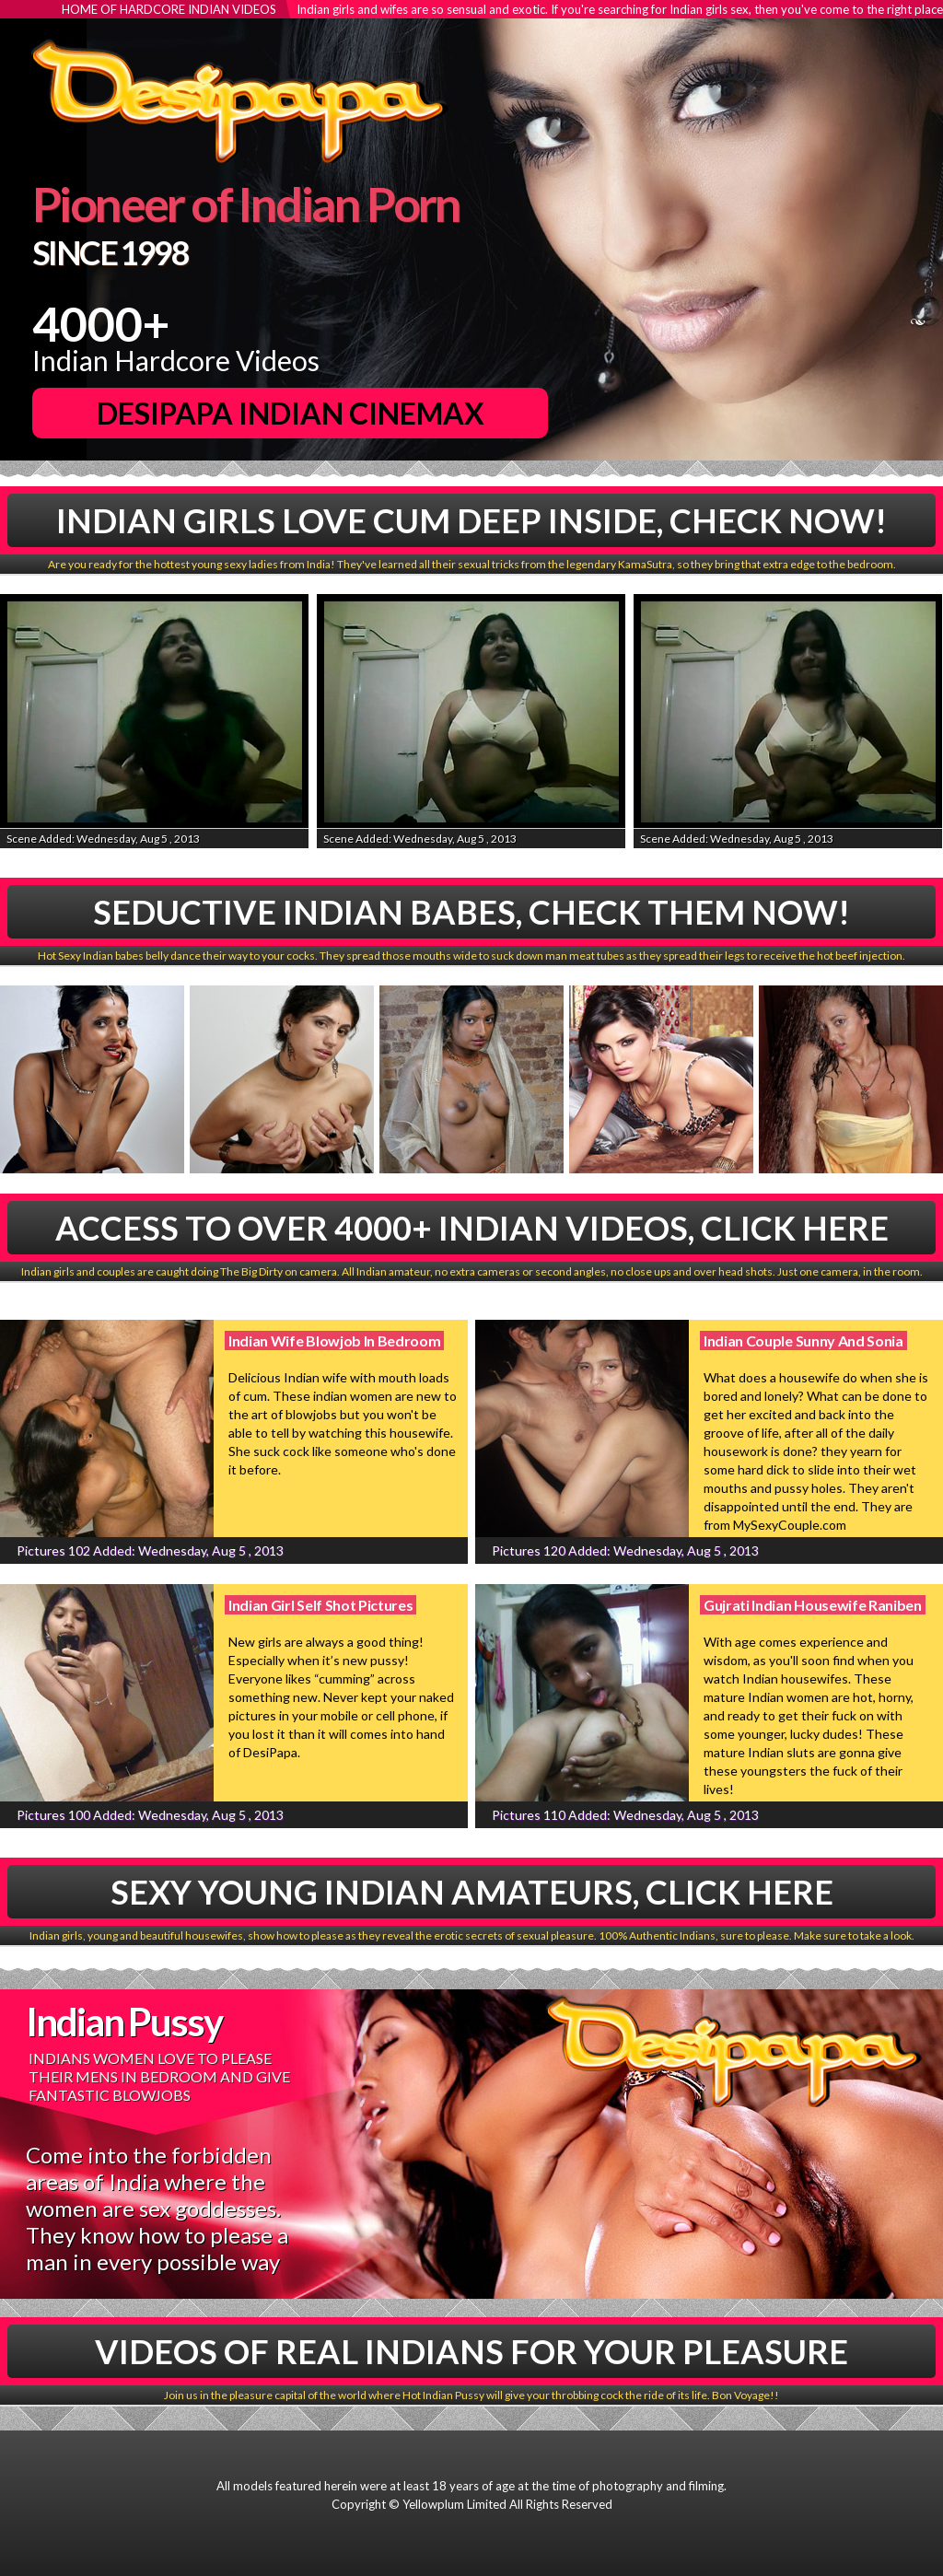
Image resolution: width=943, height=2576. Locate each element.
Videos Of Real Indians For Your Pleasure (471, 2351)
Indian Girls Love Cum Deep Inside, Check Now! (471, 520)
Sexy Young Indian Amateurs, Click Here (472, 1891)
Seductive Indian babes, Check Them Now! (471, 912)
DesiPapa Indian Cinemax (290, 413)
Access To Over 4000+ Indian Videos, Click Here (472, 1227)
